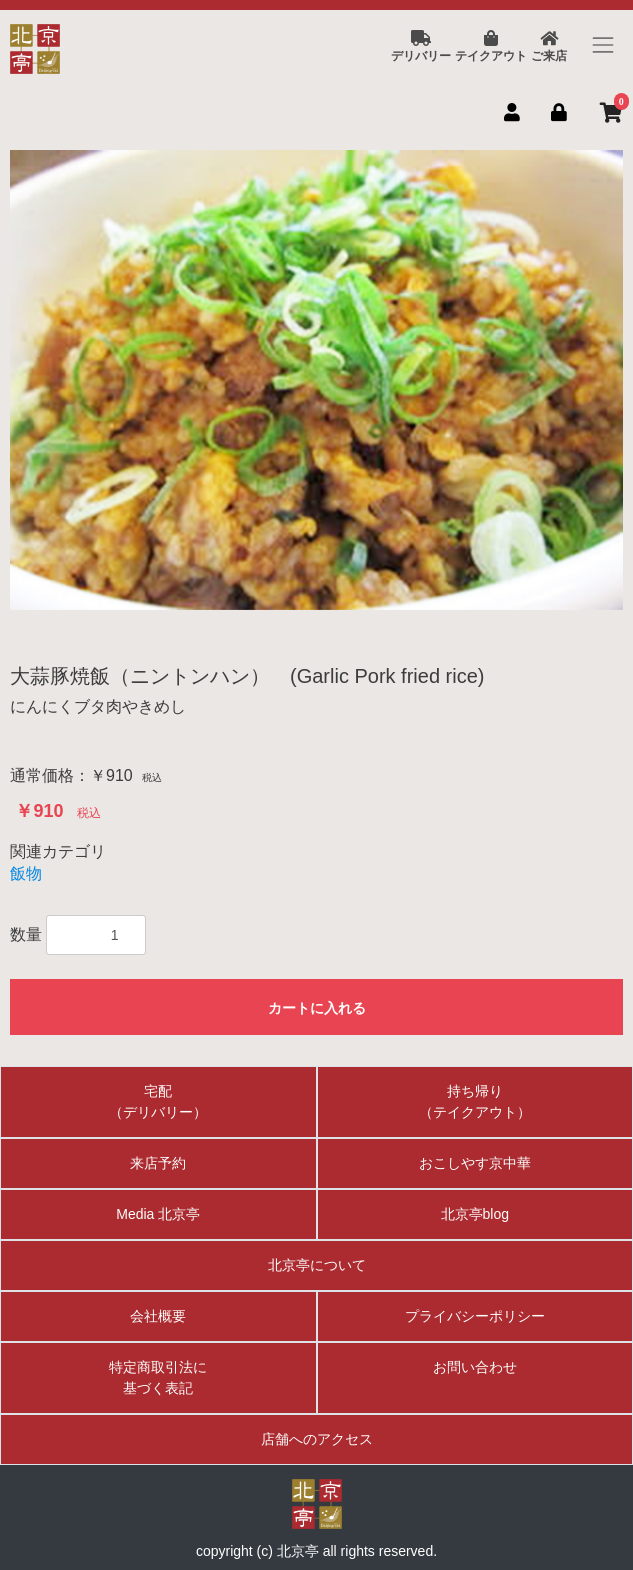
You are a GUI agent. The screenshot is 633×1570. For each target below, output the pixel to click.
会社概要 (158, 1316)
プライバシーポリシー (475, 1316)
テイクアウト (491, 47)
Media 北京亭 (158, 1214)
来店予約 (158, 1163)
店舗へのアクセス (317, 1439)
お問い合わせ (475, 1367)
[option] (316, 380)
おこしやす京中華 (475, 1163)
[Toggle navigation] (603, 44)
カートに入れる (317, 1008)
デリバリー (421, 47)
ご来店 (549, 47)
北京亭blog (475, 1214)
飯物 (26, 873)
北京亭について (317, 1265)
